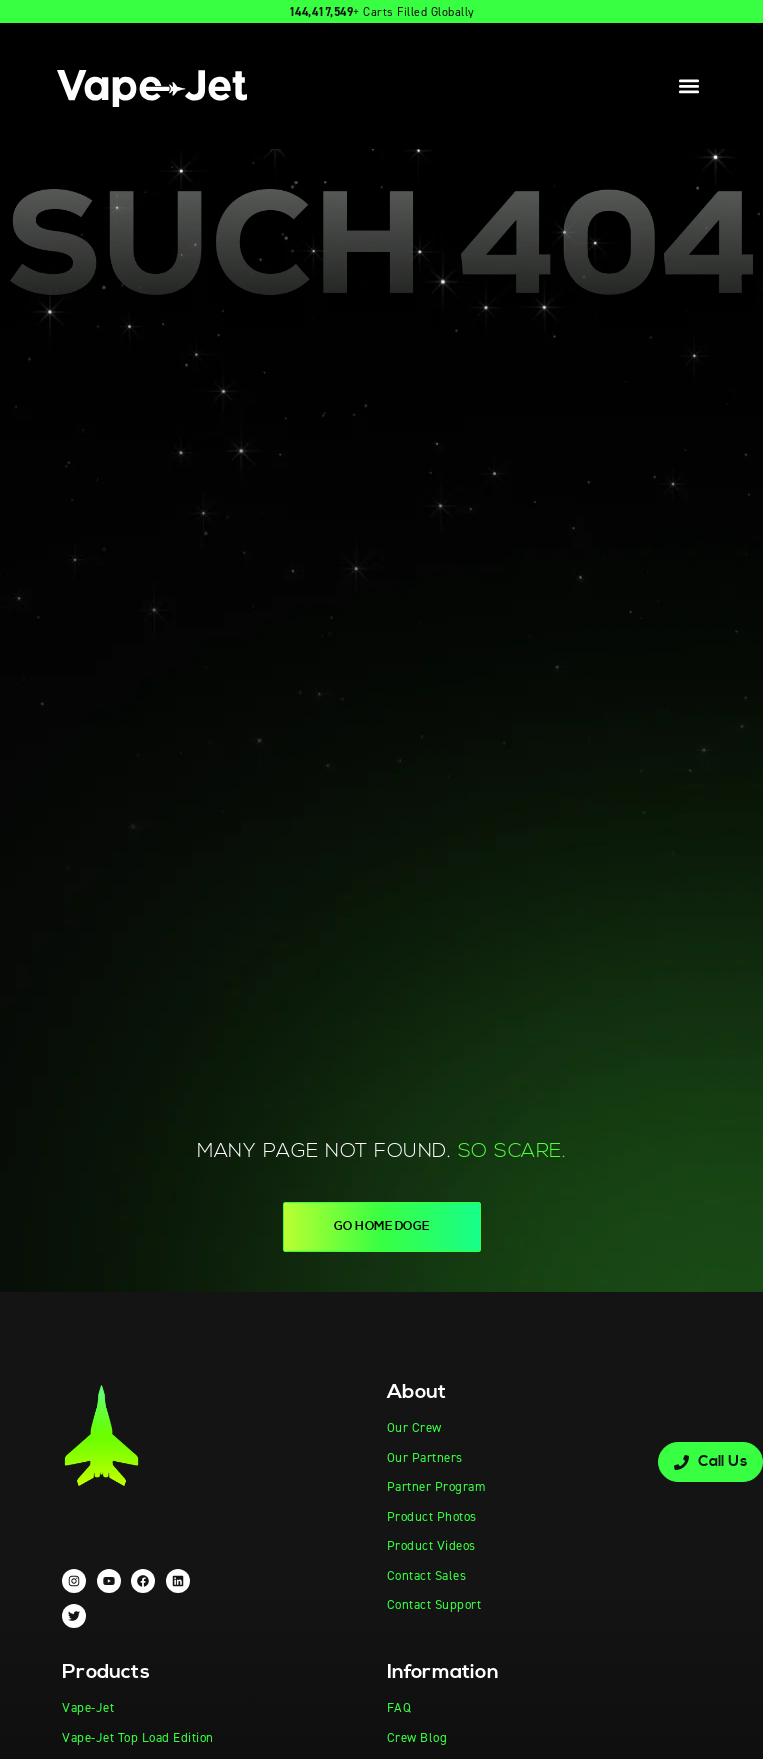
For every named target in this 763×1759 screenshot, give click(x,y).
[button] (689, 86)
